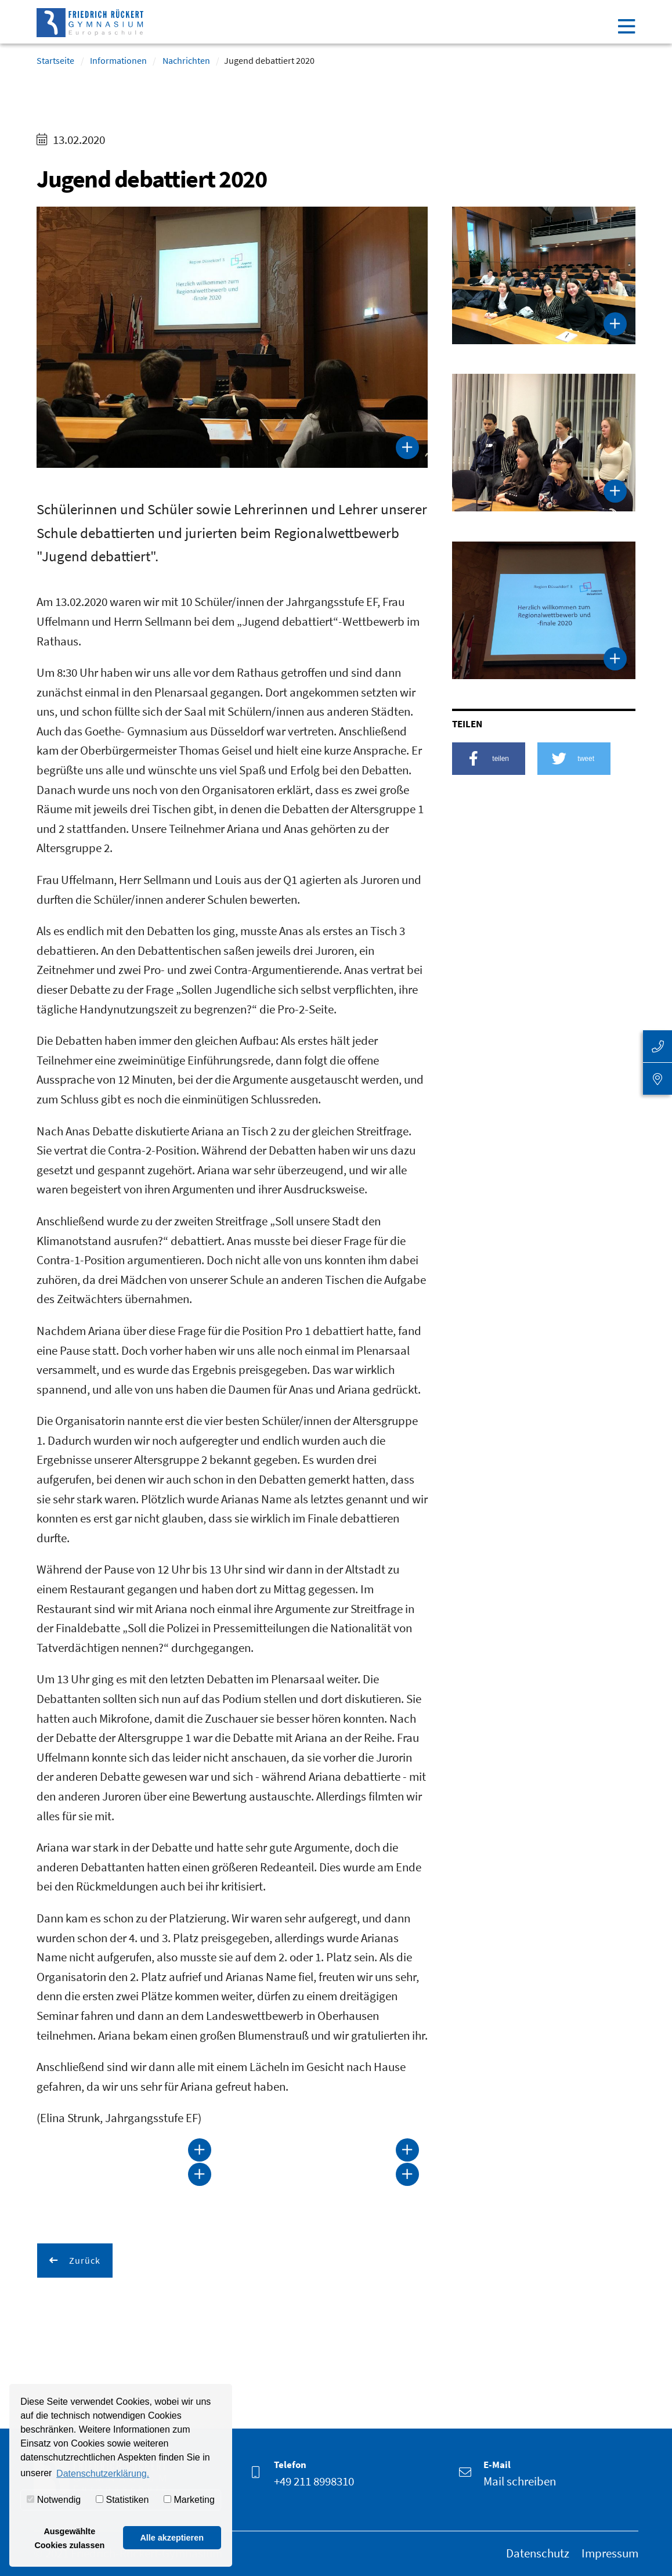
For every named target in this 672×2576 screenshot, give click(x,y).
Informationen (118, 60)
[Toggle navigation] (626, 26)
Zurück (83, 2260)
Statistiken (122, 2500)
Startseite (55, 60)
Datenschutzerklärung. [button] (102, 2473)
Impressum (609, 2553)
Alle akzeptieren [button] (172, 2537)
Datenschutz (537, 2553)
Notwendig (54, 2500)
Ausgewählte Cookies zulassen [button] (69, 2538)
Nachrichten (186, 60)
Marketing (189, 2500)
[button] (488, 758)
